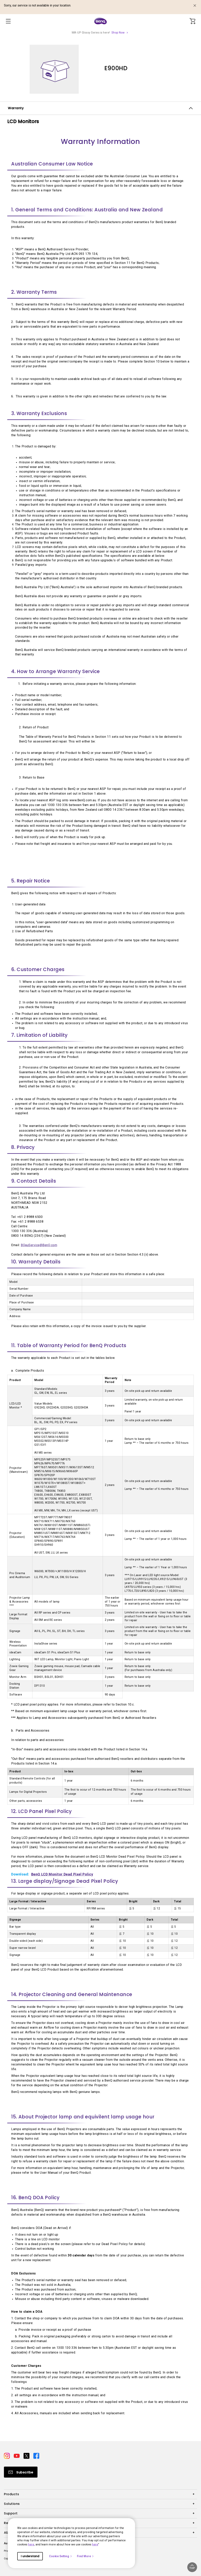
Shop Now (118, 32)
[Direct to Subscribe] (20, 2472)
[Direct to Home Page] (100, 21)
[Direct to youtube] (17, 2455)
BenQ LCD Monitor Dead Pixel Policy (62, 1874)
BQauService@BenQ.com (39, 1245)
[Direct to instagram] (7, 2455)
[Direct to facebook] (36, 2455)
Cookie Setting (60, 2556)
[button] (192, 2567)
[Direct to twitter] (27, 2455)
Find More (85, 2556)
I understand (30, 2556)
